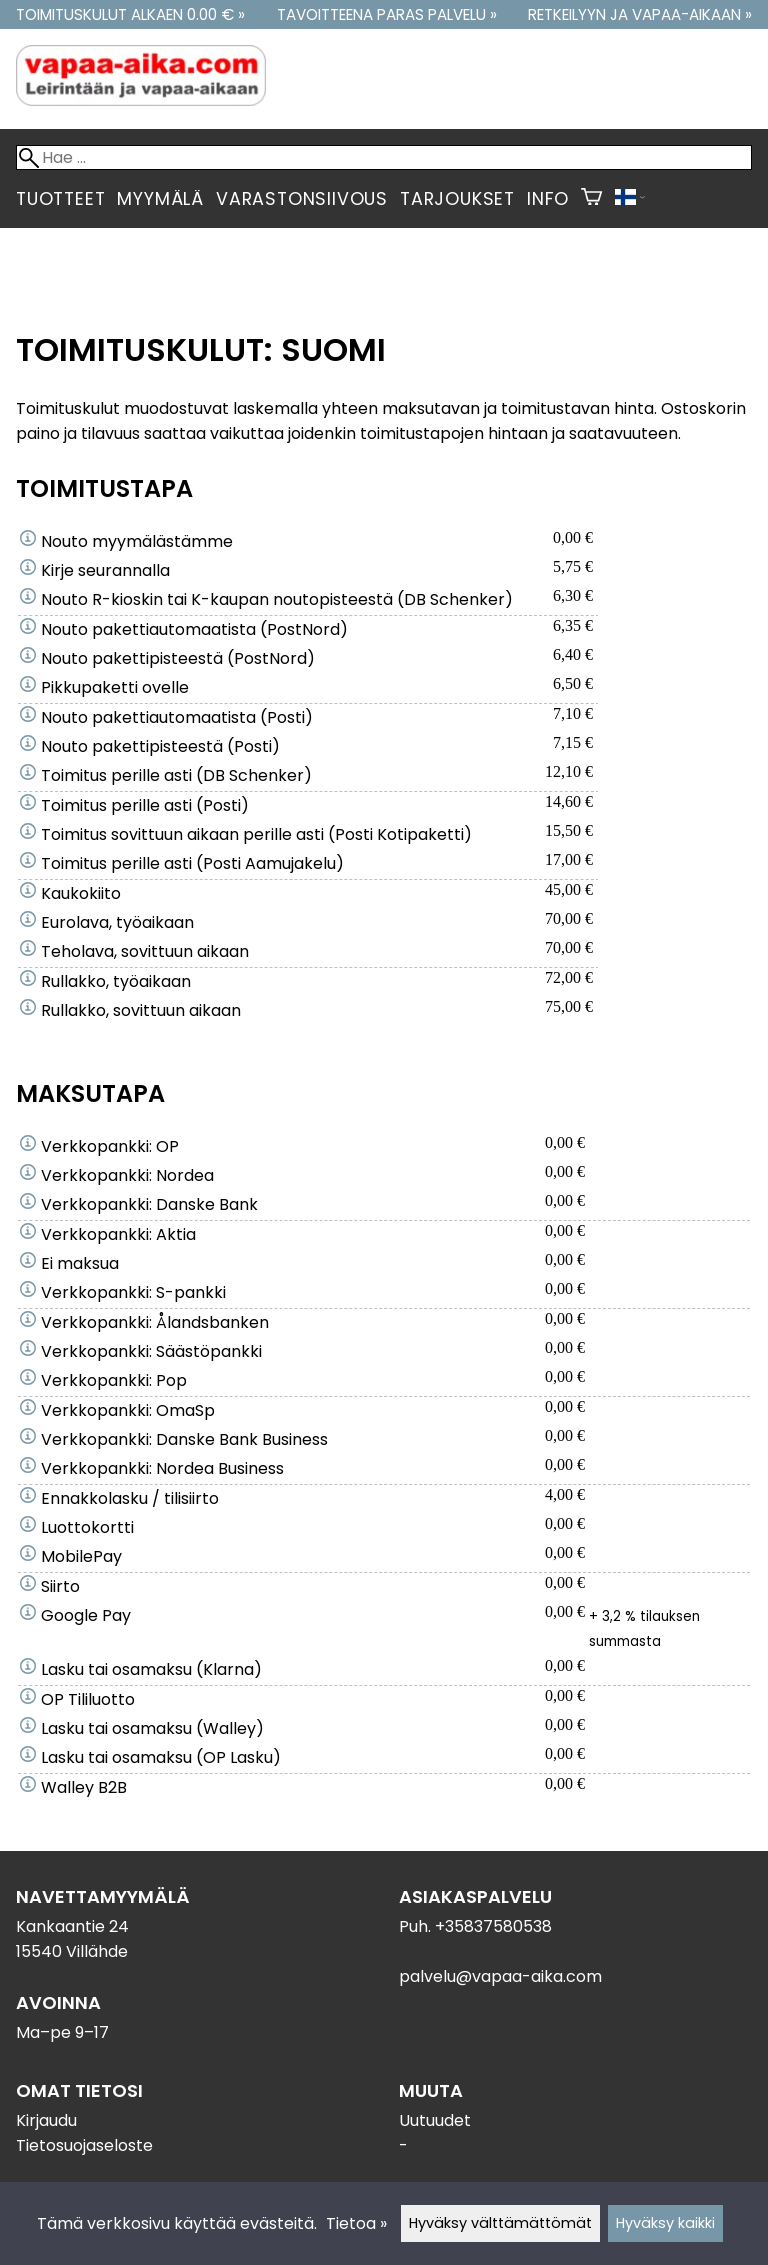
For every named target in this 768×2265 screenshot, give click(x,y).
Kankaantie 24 (72, 1926)
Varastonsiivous (302, 199)
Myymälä (160, 199)
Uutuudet (435, 2120)
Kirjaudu (46, 2120)
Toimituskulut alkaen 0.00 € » (130, 14)
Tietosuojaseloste (84, 2145)
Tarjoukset (457, 199)
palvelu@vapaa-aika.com (500, 1976)
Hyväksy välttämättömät (500, 2223)
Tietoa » (356, 2223)
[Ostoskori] (591, 199)
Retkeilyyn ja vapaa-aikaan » (640, 14)
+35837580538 (493, 1926)
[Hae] (384, 157)
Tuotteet (60, 199)
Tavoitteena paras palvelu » (387, 14)
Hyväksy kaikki (665, 2223)
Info (548, 199)
